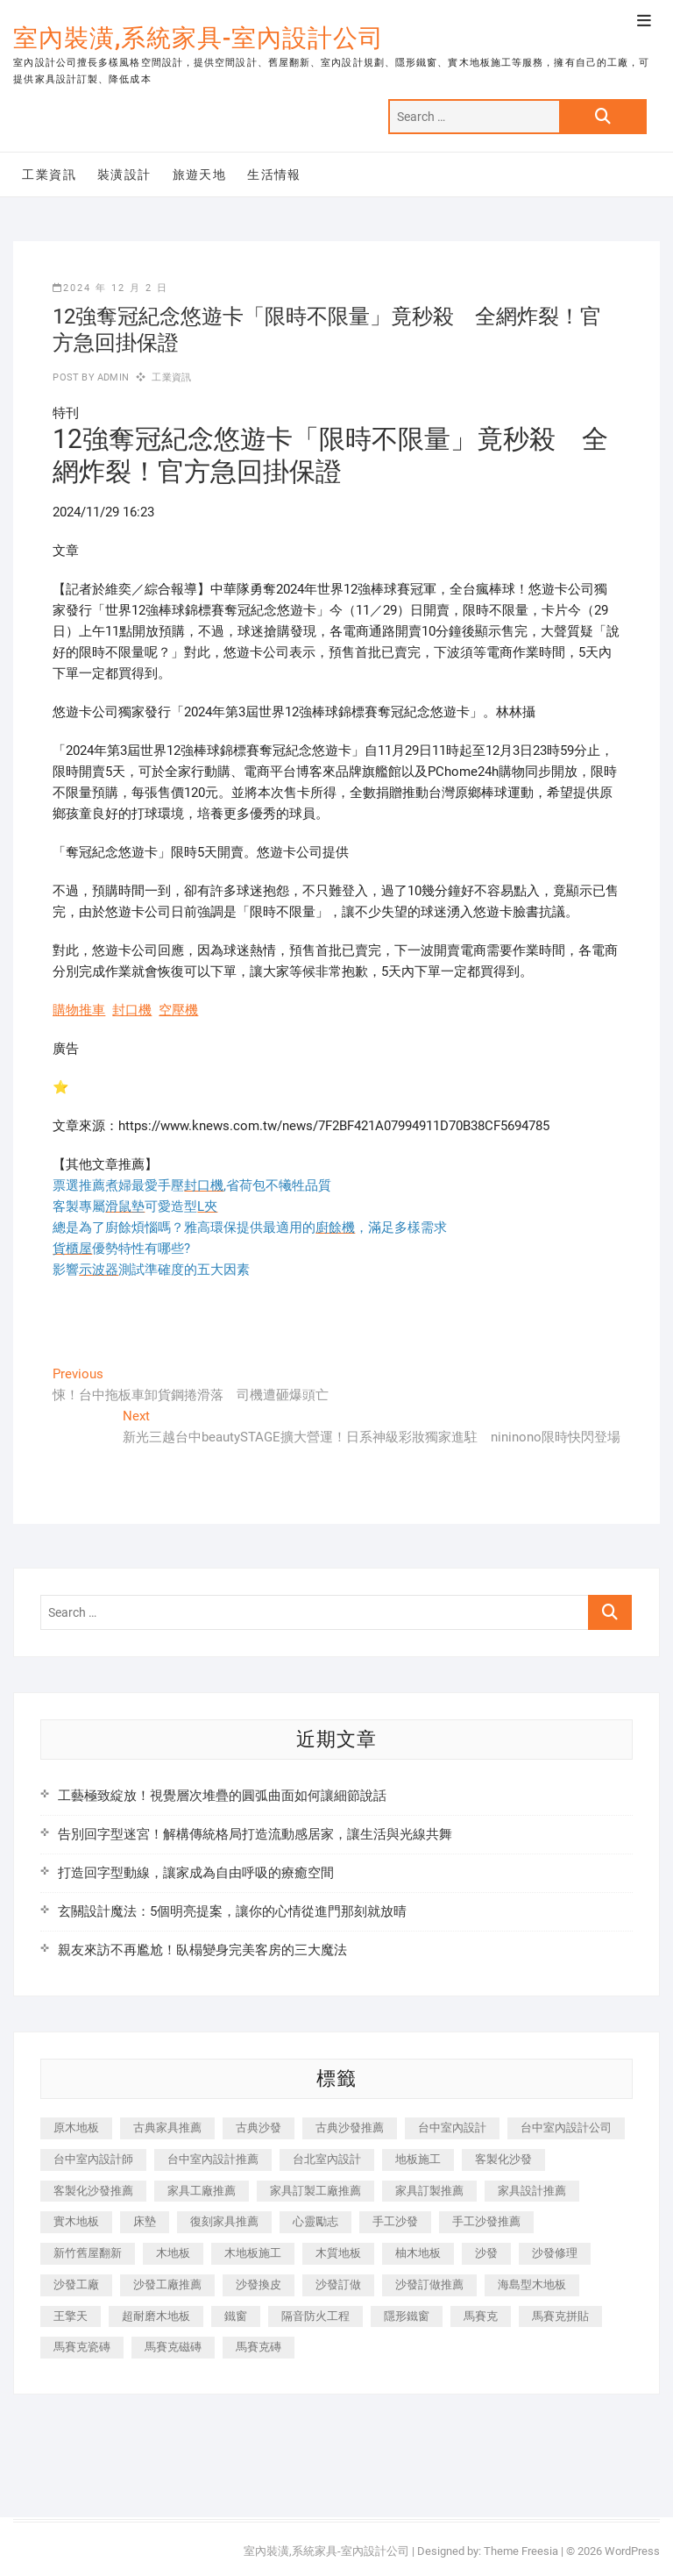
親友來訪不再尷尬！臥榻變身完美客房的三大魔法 (202, 1950)
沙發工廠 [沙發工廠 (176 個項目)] (76, 2284)
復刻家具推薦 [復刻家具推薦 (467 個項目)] (224, 2221)
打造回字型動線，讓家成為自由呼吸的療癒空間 (196, 1873)
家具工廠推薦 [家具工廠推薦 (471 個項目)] (201, 2190)
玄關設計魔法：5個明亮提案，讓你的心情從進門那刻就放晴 (232, 1911)
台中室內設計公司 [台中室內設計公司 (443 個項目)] (566, 2127)
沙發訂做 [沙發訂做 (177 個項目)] (338, 2284)
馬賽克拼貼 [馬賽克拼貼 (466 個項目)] (560, 2316)
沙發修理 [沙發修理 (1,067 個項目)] (554, 2252)
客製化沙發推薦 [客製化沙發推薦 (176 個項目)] (93, 2190)
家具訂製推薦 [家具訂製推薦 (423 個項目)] (429, 2190)
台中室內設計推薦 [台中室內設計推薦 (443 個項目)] (213, 2159)
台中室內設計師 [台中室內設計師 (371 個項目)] (93, 2159)
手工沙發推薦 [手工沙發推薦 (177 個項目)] (486, 2221)
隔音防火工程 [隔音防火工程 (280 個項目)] (315, 2316)
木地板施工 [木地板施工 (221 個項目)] (252, 2252)
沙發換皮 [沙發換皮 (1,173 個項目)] (258, 2284)
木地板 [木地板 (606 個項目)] (173, 2252)
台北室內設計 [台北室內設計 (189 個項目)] (327, 2159)
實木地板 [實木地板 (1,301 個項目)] (76, 2221)
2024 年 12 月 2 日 (110, 288)
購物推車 (79, 1010)
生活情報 (274, 174)
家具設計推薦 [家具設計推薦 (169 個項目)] (532, 2190)
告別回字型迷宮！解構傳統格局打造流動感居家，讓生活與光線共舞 (255, 1834)
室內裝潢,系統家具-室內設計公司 (198, 38)
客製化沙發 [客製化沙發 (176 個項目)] (503, 2159)
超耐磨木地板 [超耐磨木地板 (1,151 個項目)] (156, 2316)
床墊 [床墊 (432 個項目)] (144, 2221)
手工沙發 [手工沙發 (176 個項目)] (395, 2221)
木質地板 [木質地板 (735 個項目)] (338, 2252)
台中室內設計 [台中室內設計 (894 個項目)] (452, 2127)
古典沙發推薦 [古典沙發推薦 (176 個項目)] (349, 2127)
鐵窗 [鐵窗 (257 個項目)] (235, 2316)
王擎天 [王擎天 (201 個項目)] (70, 2316)
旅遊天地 (200, 174)
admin (112, 377)
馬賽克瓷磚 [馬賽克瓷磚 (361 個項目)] (81, 2346)
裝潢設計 (124, 174)
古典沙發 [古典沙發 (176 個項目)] (258, 2127)
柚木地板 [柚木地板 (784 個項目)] (418, 2252)
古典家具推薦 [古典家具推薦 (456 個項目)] (167, 2127)
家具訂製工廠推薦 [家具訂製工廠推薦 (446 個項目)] (315, 2190)
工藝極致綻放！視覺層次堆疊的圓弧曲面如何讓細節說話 (222, 1796)
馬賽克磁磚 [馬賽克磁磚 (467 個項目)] (173, 2346)
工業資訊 (49, 174)
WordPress (632, 2551)
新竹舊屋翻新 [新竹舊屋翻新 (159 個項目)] (87, 2252)
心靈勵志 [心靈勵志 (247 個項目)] (315, 2221)
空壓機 (178, 1010)
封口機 (132, 1010)
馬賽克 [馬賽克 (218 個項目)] (481, 2316)
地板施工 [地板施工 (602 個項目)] (418, 2159)
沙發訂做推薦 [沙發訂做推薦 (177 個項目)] (429, 2284)
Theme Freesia (521, 2551)
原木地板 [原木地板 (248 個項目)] (76, 2127)
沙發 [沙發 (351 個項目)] (486, 2252)
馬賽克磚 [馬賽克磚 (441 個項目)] (258, 2346)
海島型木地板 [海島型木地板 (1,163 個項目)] (532, 2284)
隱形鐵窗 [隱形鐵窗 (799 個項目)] (406, 2316)
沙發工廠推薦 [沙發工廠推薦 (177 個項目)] (167, 2284)
